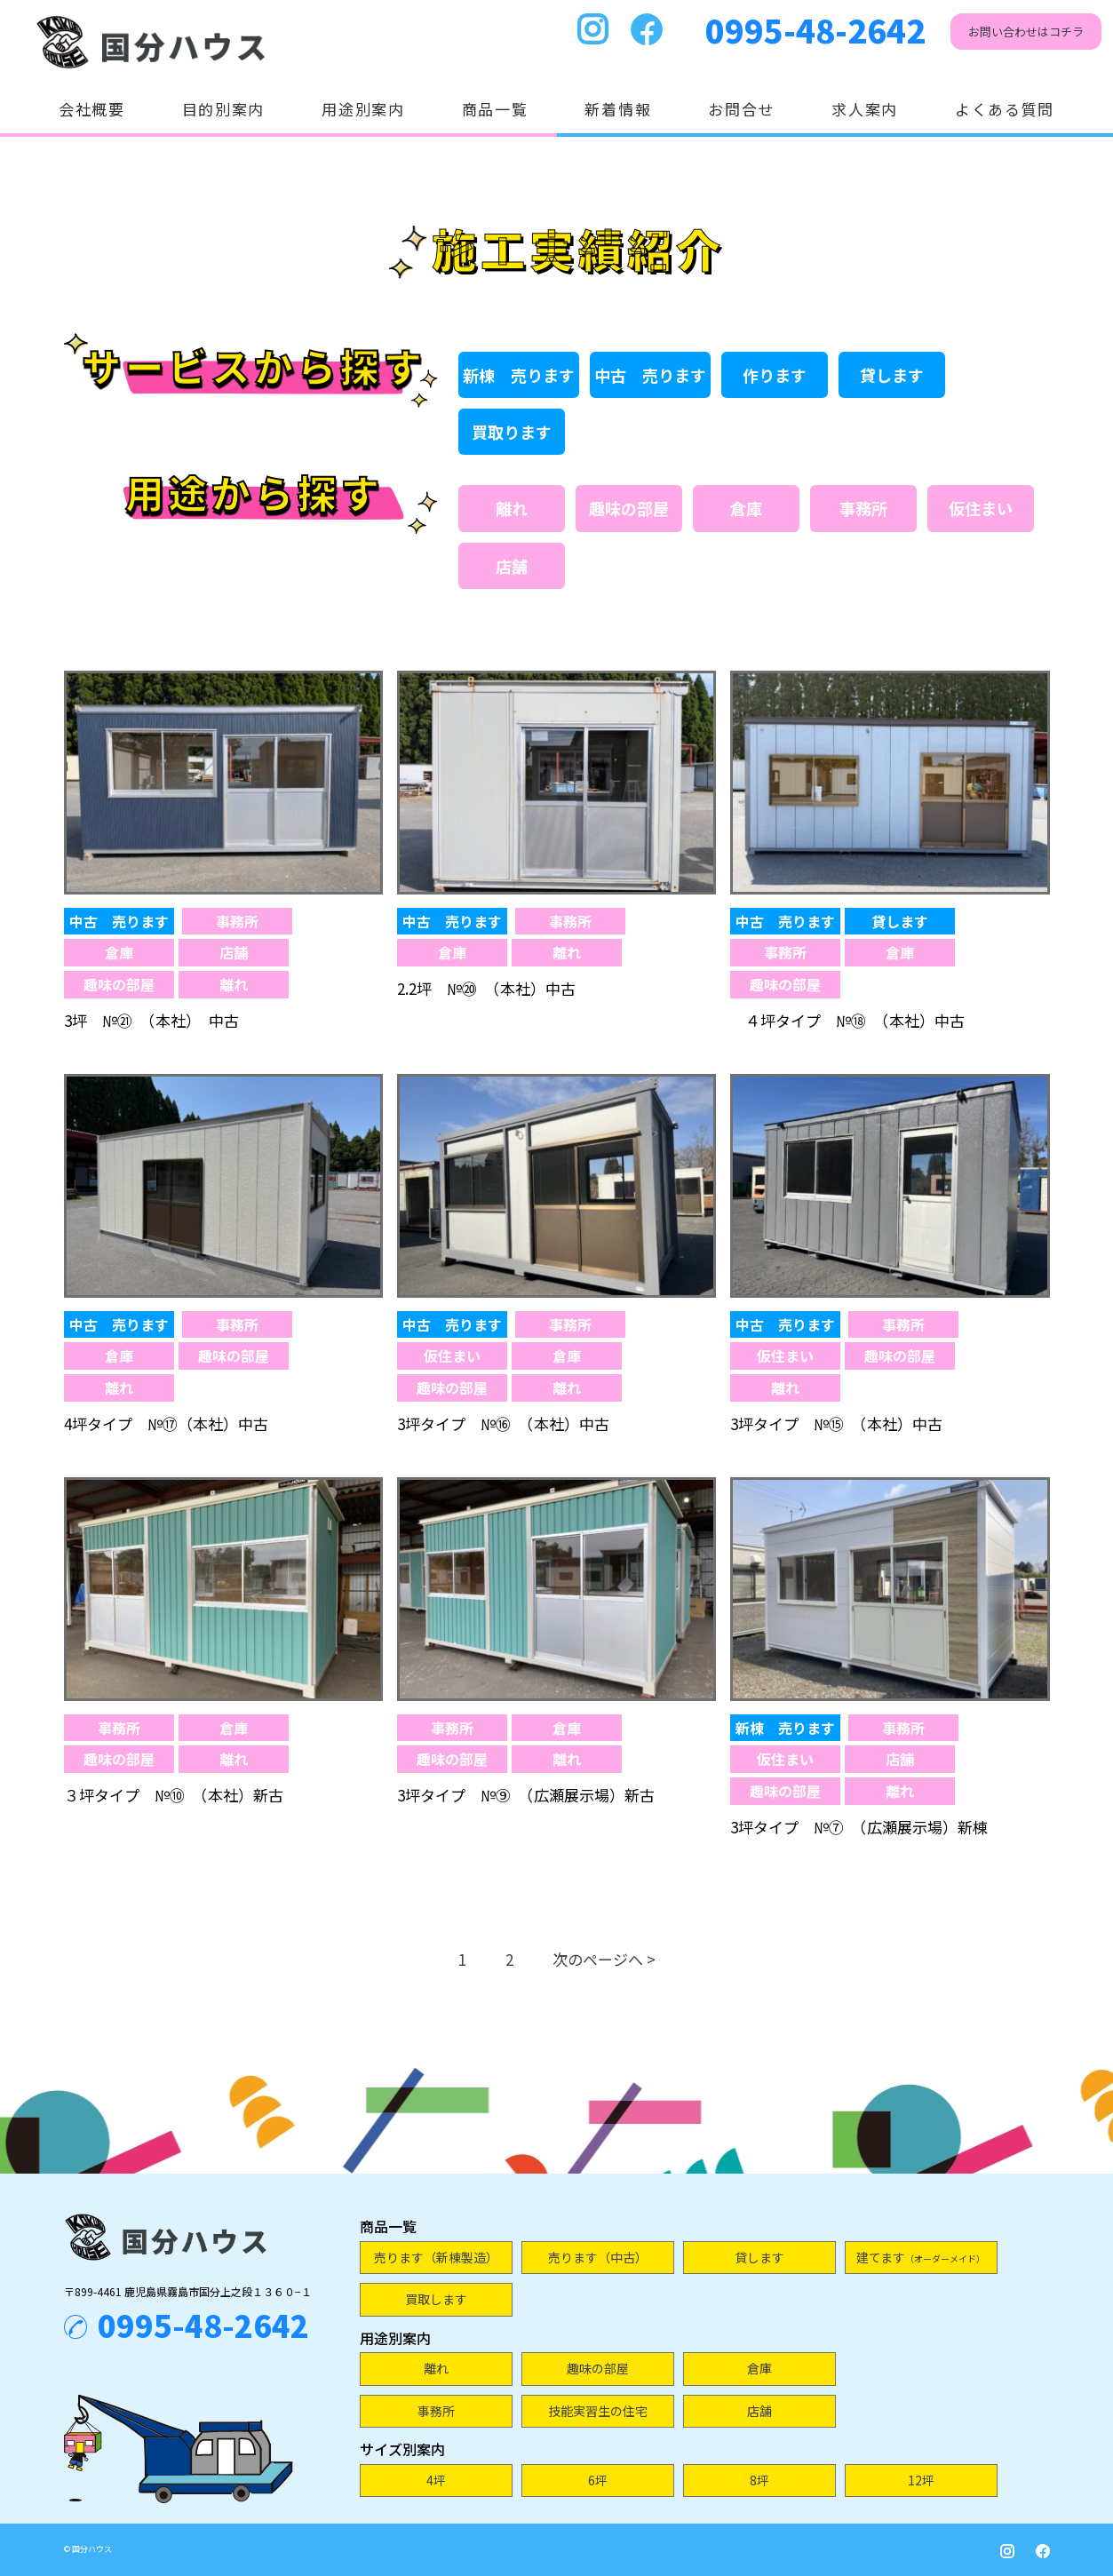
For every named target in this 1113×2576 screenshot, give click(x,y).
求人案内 (864, 109)
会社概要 (92, 109)
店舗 (512, 565)
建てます (920, 2257)
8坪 (759, 2480)
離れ (512, 508)
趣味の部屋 (629, 508)
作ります (775, 374)
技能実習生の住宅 (598, 2411)
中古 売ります (650, 374)
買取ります (512, 431)
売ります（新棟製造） (436, 2257)
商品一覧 (495, 109)
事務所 (863, 508)
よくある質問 (1004, 109)
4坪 (436, 2480)
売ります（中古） (598, 2257)
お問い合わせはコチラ (1026, 31)
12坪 (921, 2480)
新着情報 (617, 109)
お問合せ (741, 109)
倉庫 (746, 508)
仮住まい (981, 508)
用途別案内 (363, 109)
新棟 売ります (519, 374)
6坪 (598, 2480)
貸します (892, 374)
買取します (436, 2299)
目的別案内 (224, 109)
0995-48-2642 (815, 29)
